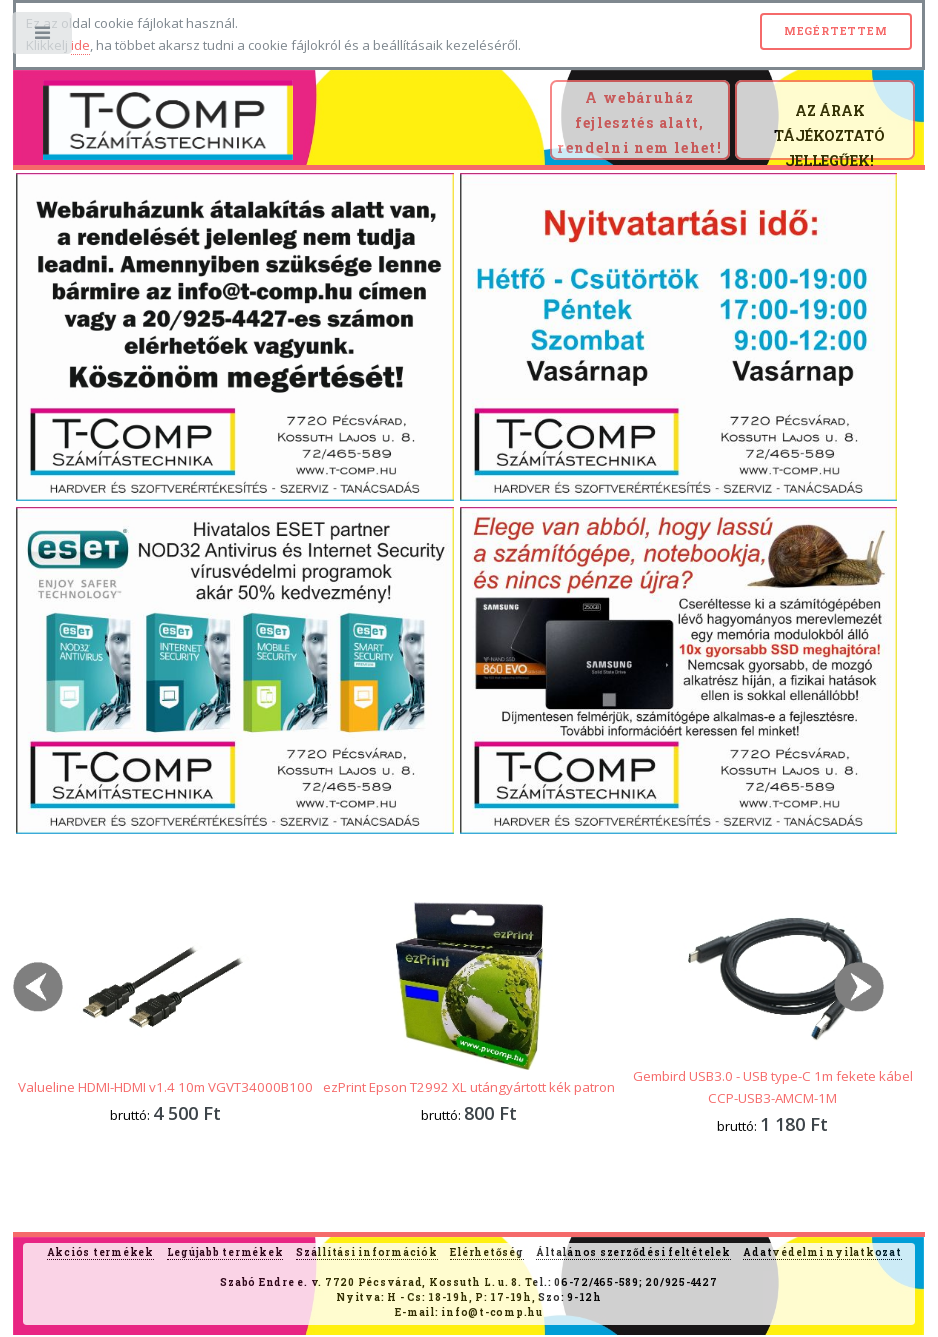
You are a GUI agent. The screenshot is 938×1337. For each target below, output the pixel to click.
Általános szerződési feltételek (633, 1252)
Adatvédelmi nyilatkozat (822, 1252)
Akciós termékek (100, 1252)
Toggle (43, 37)
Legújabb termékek (225, 1252)
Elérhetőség (486, 1252)
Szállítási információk (367, 1252)
